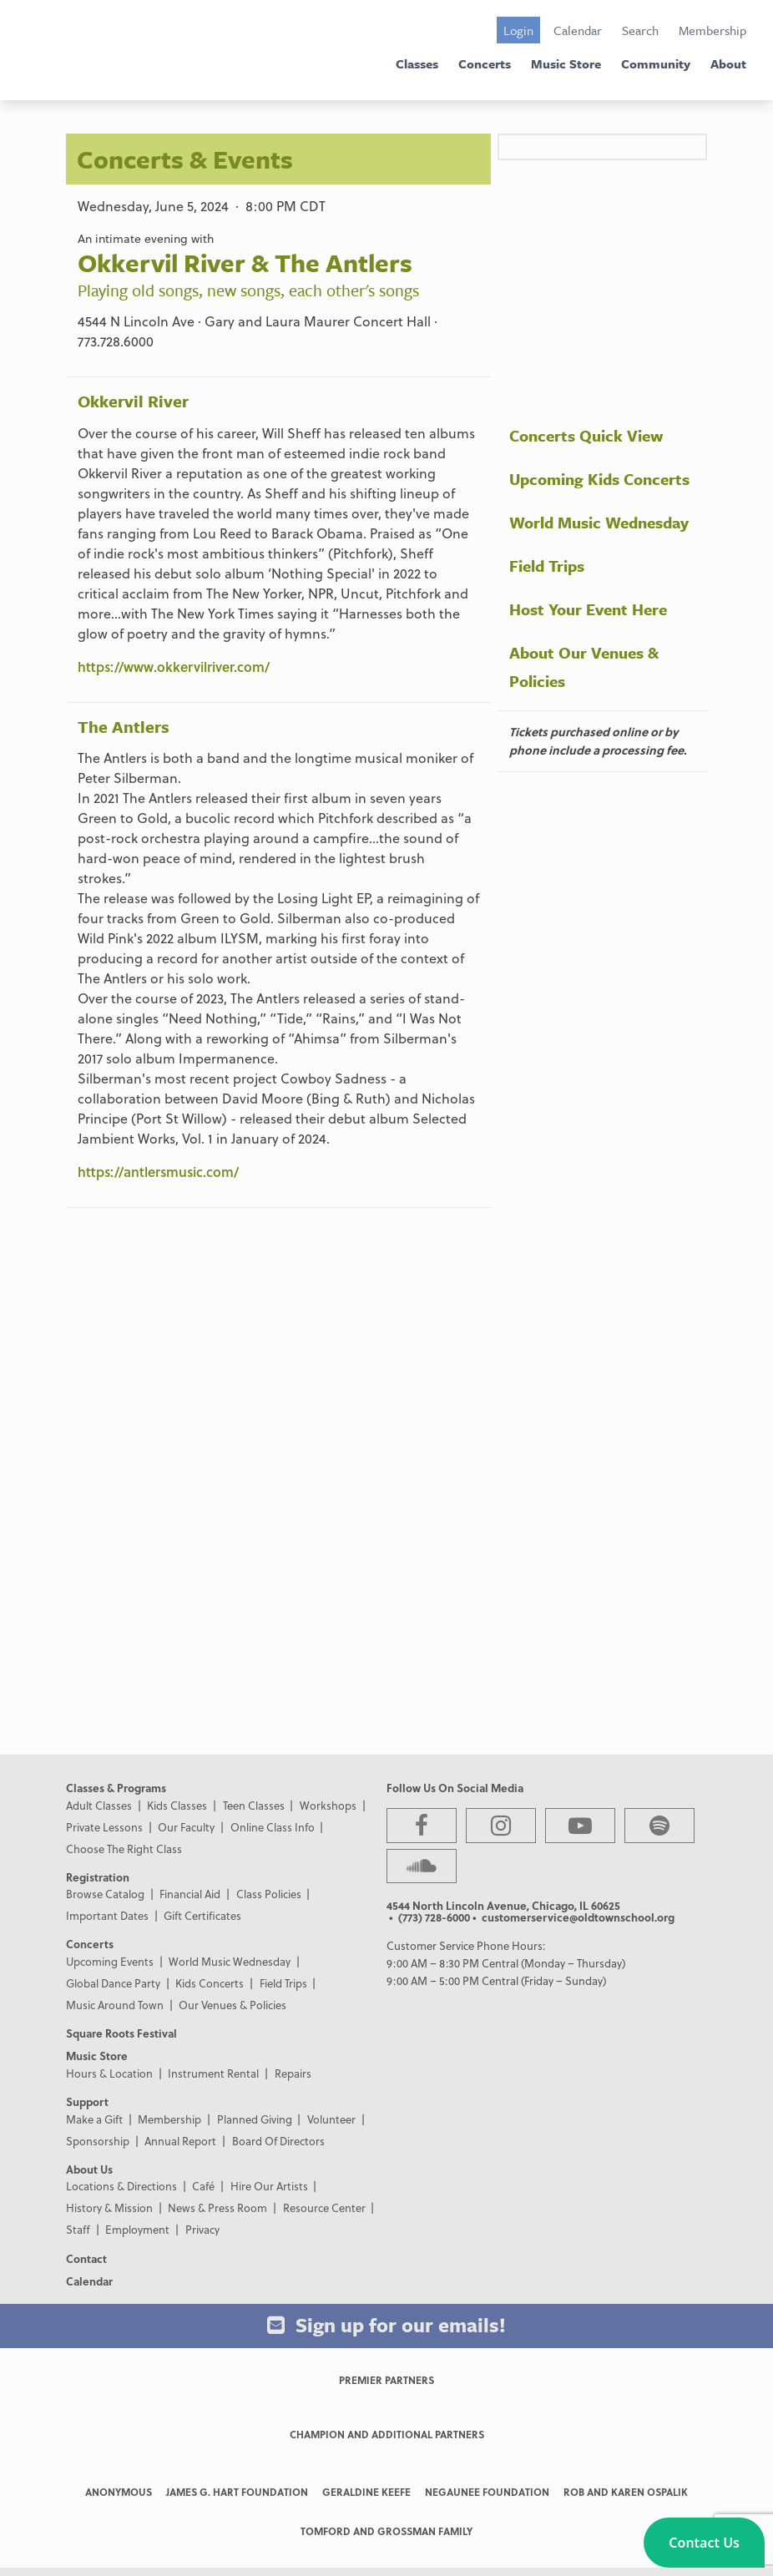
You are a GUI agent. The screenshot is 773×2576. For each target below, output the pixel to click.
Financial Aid (189, 1894)
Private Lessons (104, 1827)
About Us (89, 2169)
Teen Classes (254, 1805)
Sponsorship (97, 2141)
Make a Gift (94, 2119)
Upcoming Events (110, 1961)
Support (87, 2101)
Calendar (577, 30)
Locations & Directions (121, 2186)
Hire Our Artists (269, 2186)
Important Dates (107, 1915)
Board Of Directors (278, 2141)
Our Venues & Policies (232, 2005)
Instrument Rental (213, 2073)
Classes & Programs (116, 1788)
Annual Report (180, 2141)
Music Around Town (115, 2005)
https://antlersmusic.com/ (158, 1171)
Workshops (328, 1805)
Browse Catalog (105, 1894)
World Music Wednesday (599, 522)
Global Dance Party (113, 1983)
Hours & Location (109, 2073)
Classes (417, 63)
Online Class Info (272, 1827)
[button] (704, 2543)
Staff (78, 2229)
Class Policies (268, 1894)
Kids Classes (177, 1805)
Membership (712, 30)
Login (518, 30)
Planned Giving (254, 2119)
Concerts (484, 63)
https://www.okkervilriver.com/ (174, 666)
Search (640, 30)
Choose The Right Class (124, 1848)
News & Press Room (217, 2207)
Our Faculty (186, 1827)
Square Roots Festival (121, 2033)
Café (203, 2186)
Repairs (293, 2073)
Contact (86, 2258)
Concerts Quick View (586, 435)
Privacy (202, 2229)
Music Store (566, 63)
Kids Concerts (209, 1983)
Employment (137, 2229)
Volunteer (331, 2119)
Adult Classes (99, 1805)
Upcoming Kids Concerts (599, 478)
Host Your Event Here (588, 609)
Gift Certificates (202, 1915)
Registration (97, 1877)
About (728, 63)
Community (655, 63)
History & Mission (109, 2207)
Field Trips (546, 565)
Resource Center (324, 2207)
